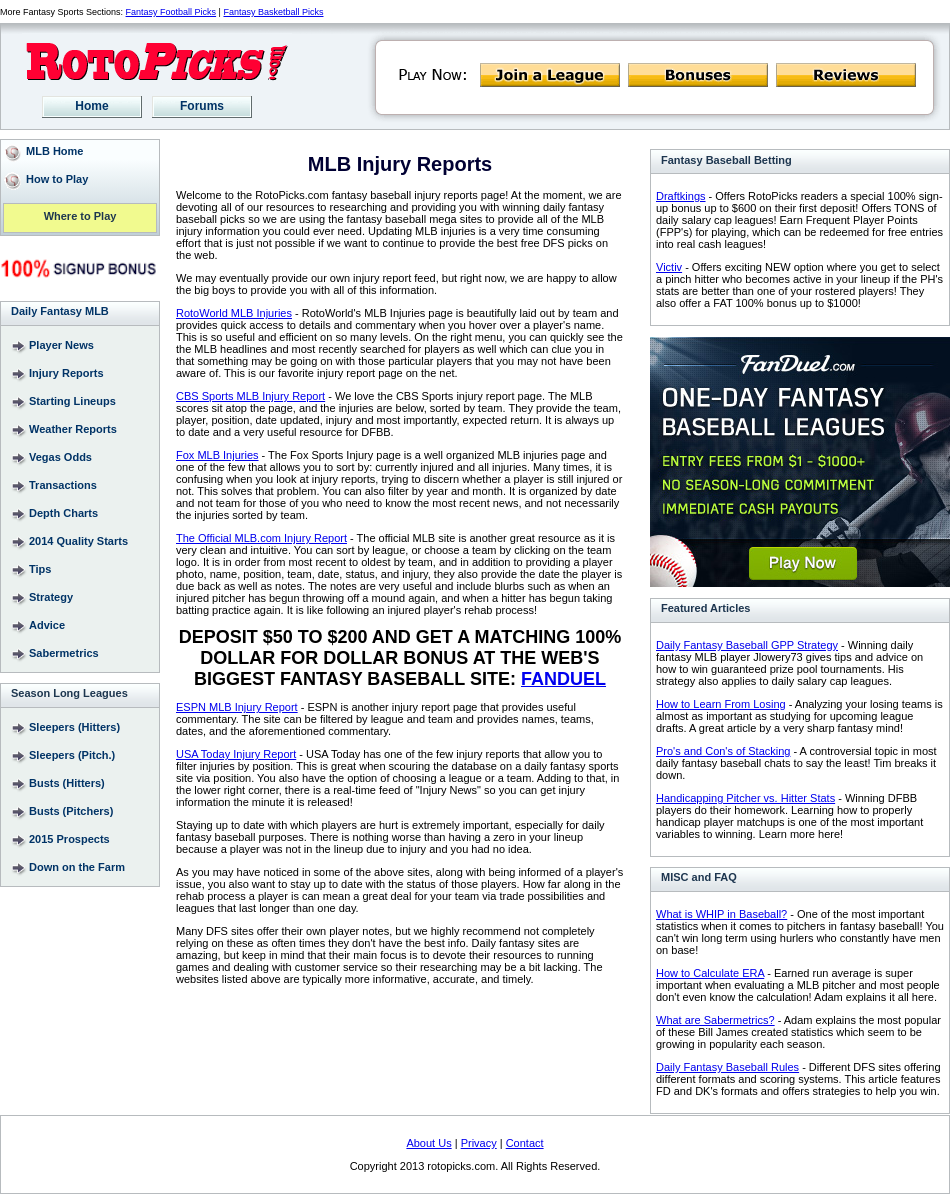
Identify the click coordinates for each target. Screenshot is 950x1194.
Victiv (669, 267)
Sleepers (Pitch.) (72, 755)
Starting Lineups (72, 401)
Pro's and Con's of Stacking (723, 751)
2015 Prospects (69, 839)
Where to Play (80, 217)
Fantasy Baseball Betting (726, 160)
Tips (40, 569)
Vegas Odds (60, 457)
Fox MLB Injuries (217, 455)
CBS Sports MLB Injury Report (250, 396)
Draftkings (681, 196)
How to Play (57, 179)
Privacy (479, 1143)
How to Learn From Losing (721, 704)
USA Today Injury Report (236, 754)
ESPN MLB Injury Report (237, 707)
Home (91, 106)
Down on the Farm (77, 867)
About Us (428, 1143)
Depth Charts (63, 513)
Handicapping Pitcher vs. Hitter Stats (745, 798)
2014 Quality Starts (78, 541)
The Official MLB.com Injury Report (261, 538)
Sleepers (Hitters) (74, 727)
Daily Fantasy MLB (60, 311)
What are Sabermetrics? (715, 1020)
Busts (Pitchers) (71, 811)
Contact (525, 1143)
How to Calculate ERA (710, 973)
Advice (47, 625)
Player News (61, 345)
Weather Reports (73, 429)
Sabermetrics (64, 653)
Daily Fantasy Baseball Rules (727, 1067)
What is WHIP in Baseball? (721, 914)
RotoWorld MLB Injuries (234, 313)
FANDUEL (563, 679)
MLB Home (54, 151)
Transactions (63, 485)
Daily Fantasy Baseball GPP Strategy (747, 645)
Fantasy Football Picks (171, 12)
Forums (202, 106)
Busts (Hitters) (67, 783)
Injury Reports (66, 373)
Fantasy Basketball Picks (273, 12)
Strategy (51, 597)
